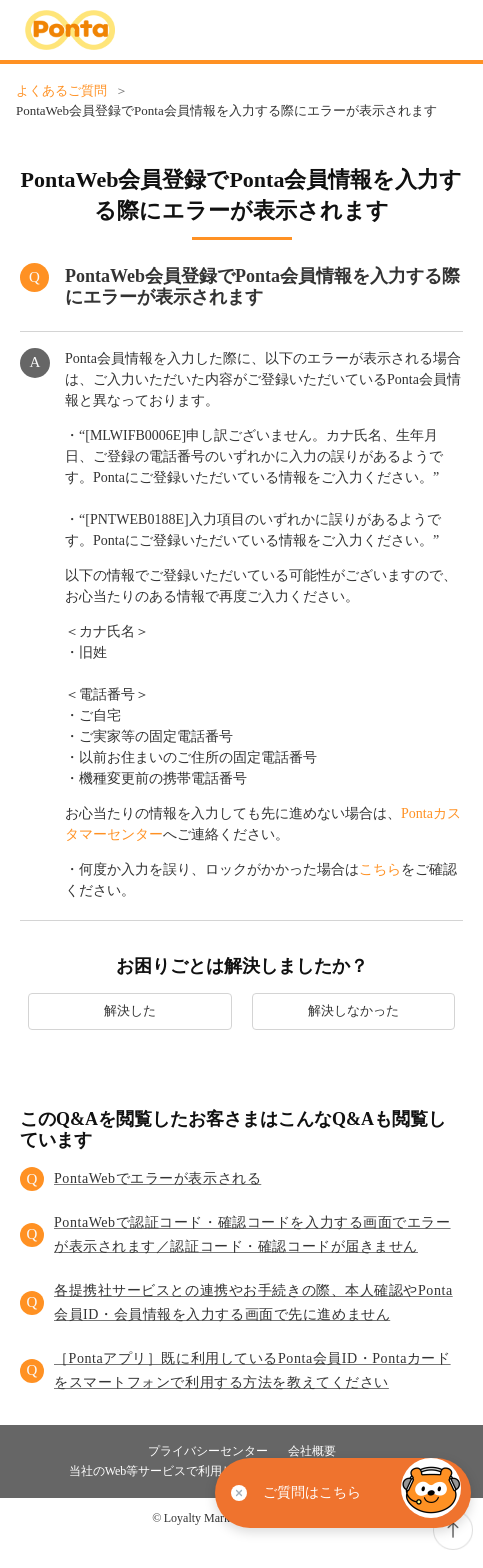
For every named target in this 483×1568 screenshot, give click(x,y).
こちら (380, 869)
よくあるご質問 (61, 90)
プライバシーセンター (208, 1451)
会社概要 (312, 1451)
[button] (241, 1179)
